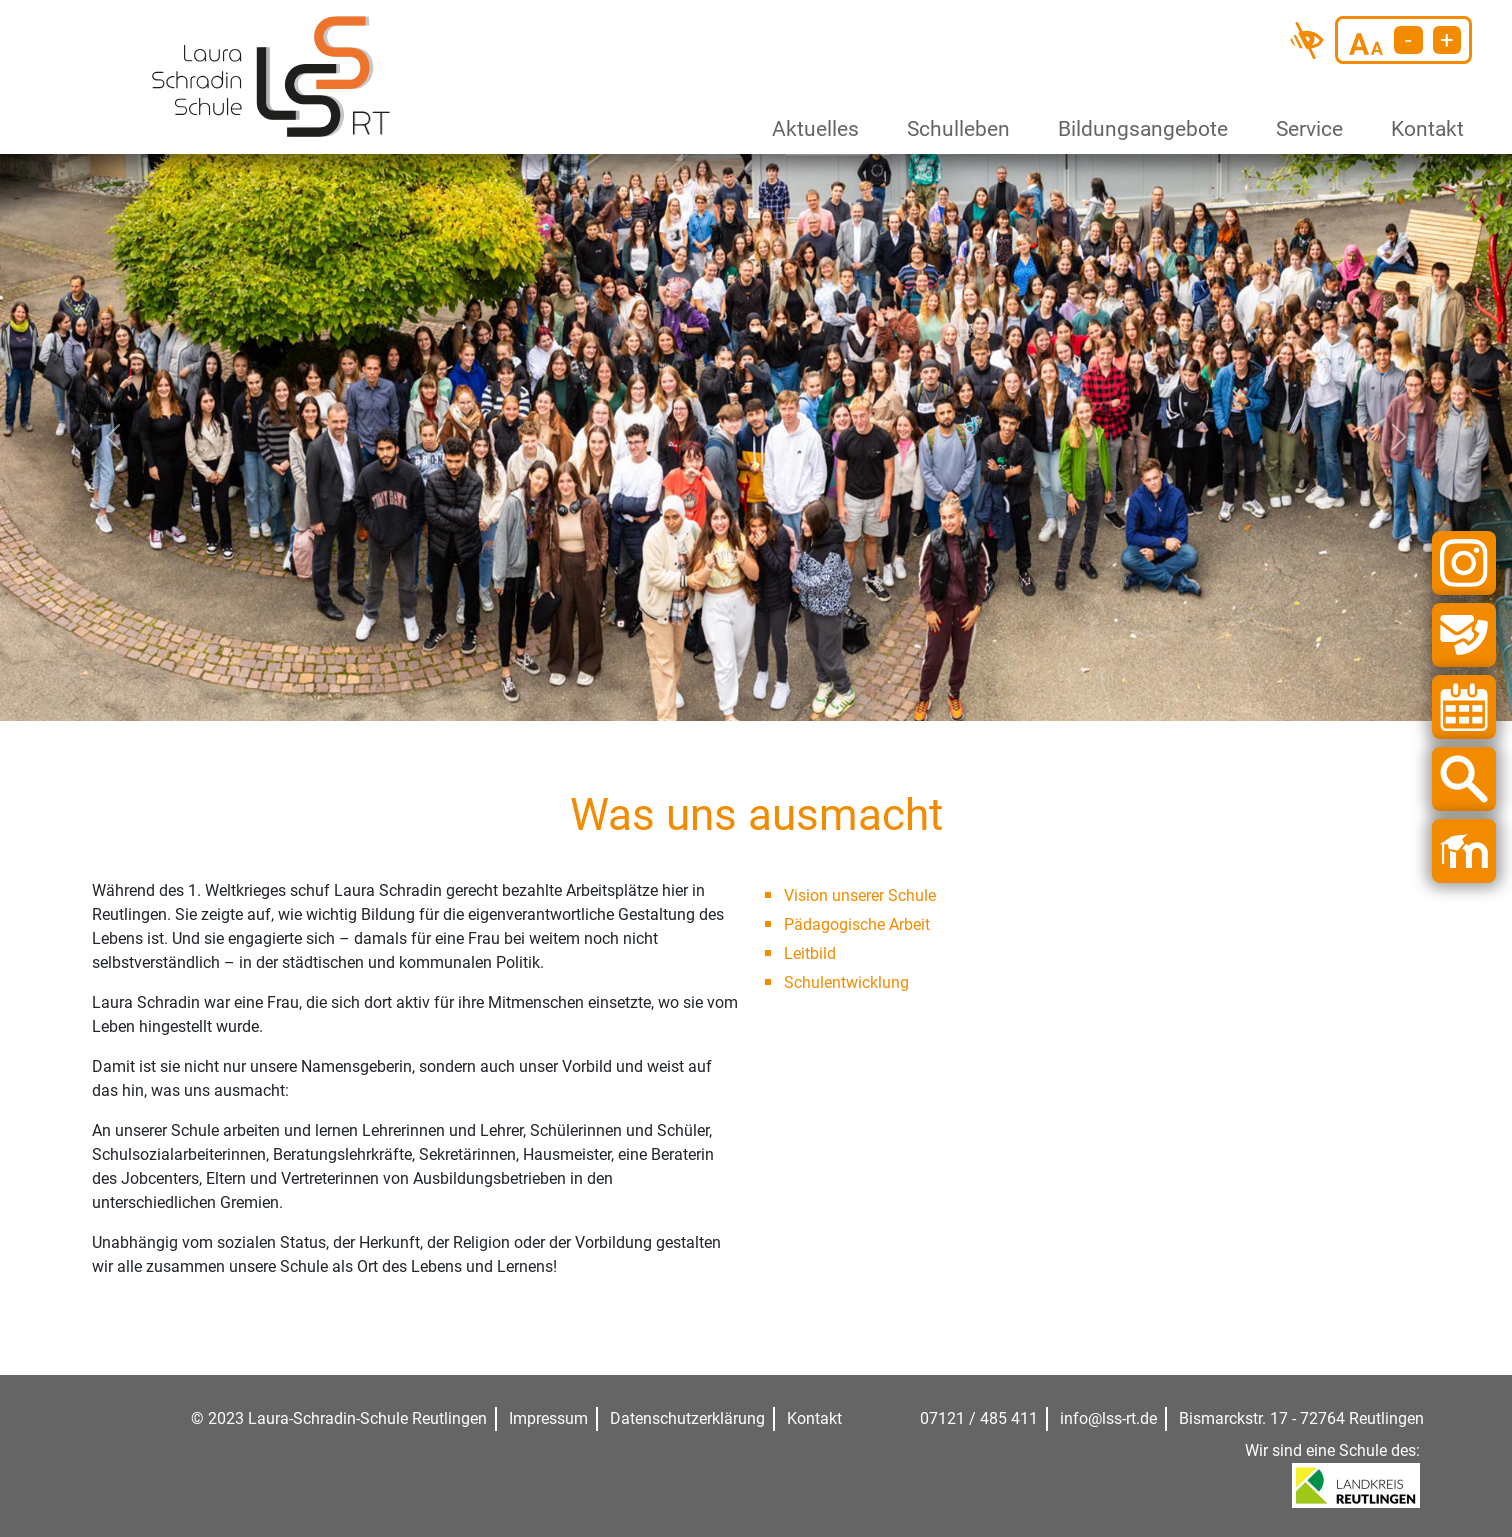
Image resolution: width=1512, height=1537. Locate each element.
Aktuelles (811, 129)
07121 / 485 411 (979, 1418)
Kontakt (1424, 129)
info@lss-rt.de (1108, 1418)
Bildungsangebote (1134, 129)
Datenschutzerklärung (687, 1418)
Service (1306, 129)
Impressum (548, 1418)
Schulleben (953, 129)
